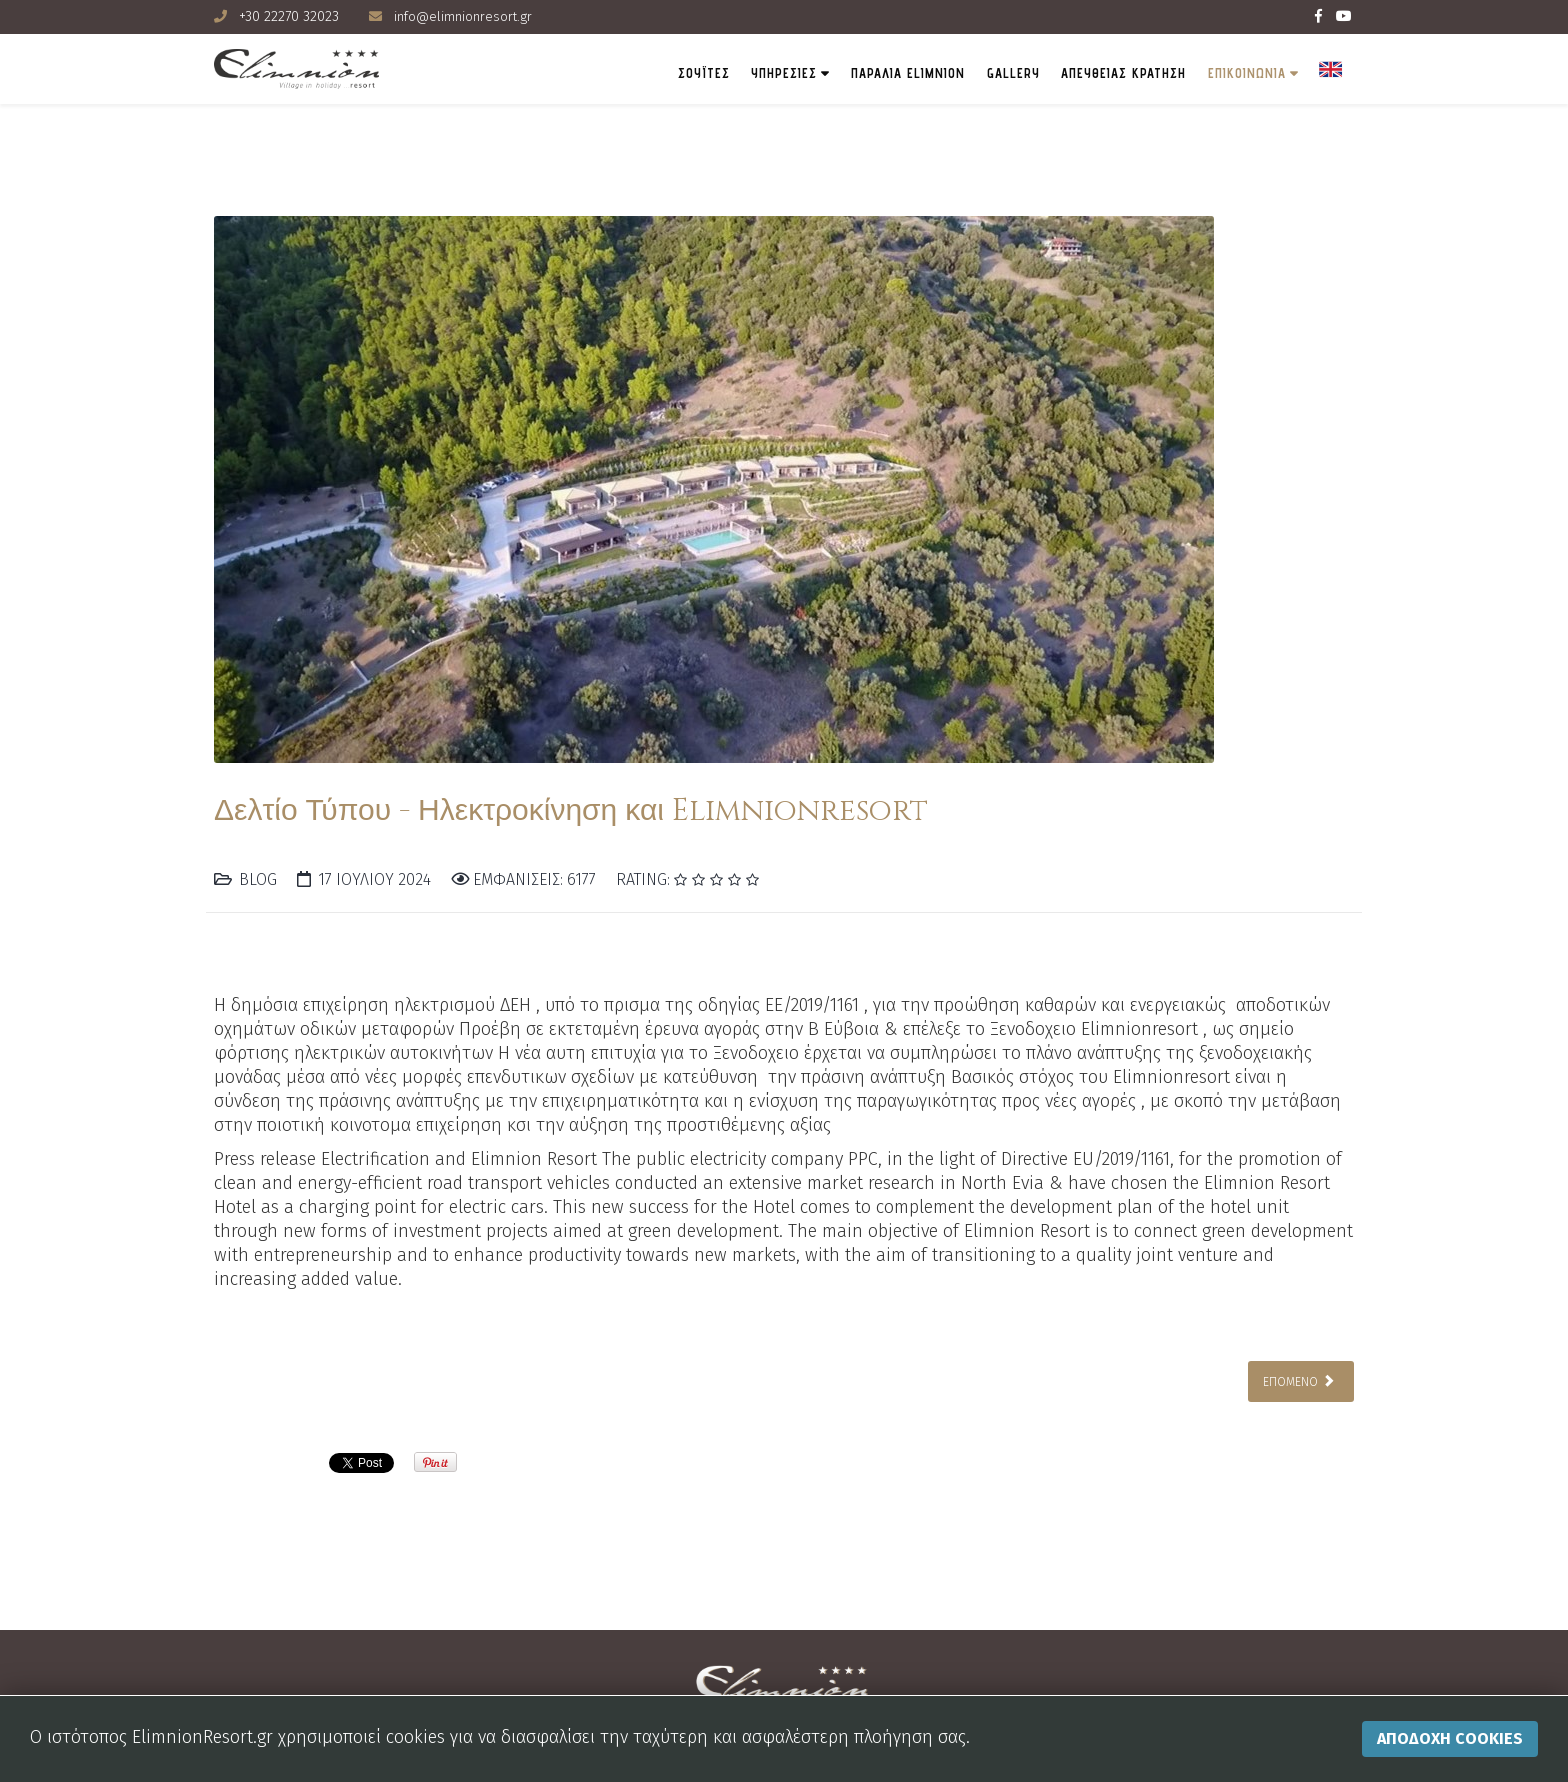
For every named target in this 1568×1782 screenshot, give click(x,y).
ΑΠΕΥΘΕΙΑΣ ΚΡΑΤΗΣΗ (1090, 73)
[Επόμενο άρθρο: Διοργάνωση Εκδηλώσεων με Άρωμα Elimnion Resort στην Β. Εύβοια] (1301, 1380)
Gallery (963, 73)
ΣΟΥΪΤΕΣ (610, 73)
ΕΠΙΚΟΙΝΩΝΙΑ (1229, 73)
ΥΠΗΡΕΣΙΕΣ (703, 73)
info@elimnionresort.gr (465, 16)
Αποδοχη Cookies (1450, 1738)
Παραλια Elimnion (843, 73)
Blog (258, 879)
